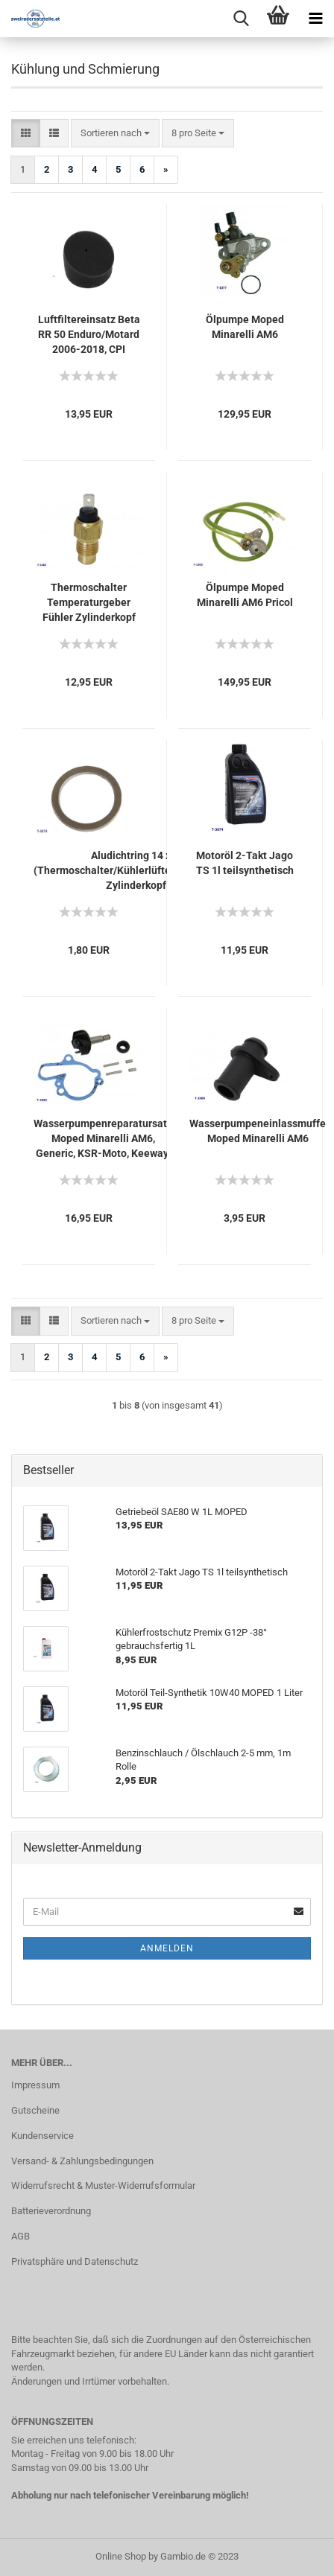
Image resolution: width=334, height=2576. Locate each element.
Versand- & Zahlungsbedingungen (82, 2161)
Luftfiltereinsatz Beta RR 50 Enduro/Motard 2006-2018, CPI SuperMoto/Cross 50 (89, 335)
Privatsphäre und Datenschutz (74, 2261)
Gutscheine (35, 2110)
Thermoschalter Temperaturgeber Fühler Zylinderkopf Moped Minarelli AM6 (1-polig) (88, 603)
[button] (25, 133)
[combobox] (115, 133)
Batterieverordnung (51, 2210)
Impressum (35, 2085)
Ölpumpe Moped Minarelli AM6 (245, 326)
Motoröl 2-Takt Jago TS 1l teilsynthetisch (245, 862)
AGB (20, 2236)
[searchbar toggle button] (240, 18)
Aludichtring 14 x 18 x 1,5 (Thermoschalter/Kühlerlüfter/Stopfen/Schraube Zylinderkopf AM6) (149, 870)
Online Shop (120, 2556)
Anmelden (167, 1948)
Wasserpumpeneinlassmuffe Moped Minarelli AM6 (257, 1131)
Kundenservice (42, 2135)
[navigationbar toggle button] (315, 18)
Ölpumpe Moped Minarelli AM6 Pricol (245, 594)
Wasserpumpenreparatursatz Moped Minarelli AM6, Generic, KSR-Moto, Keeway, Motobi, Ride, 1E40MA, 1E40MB (103, 1139)
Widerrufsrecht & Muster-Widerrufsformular (103, 2185)
